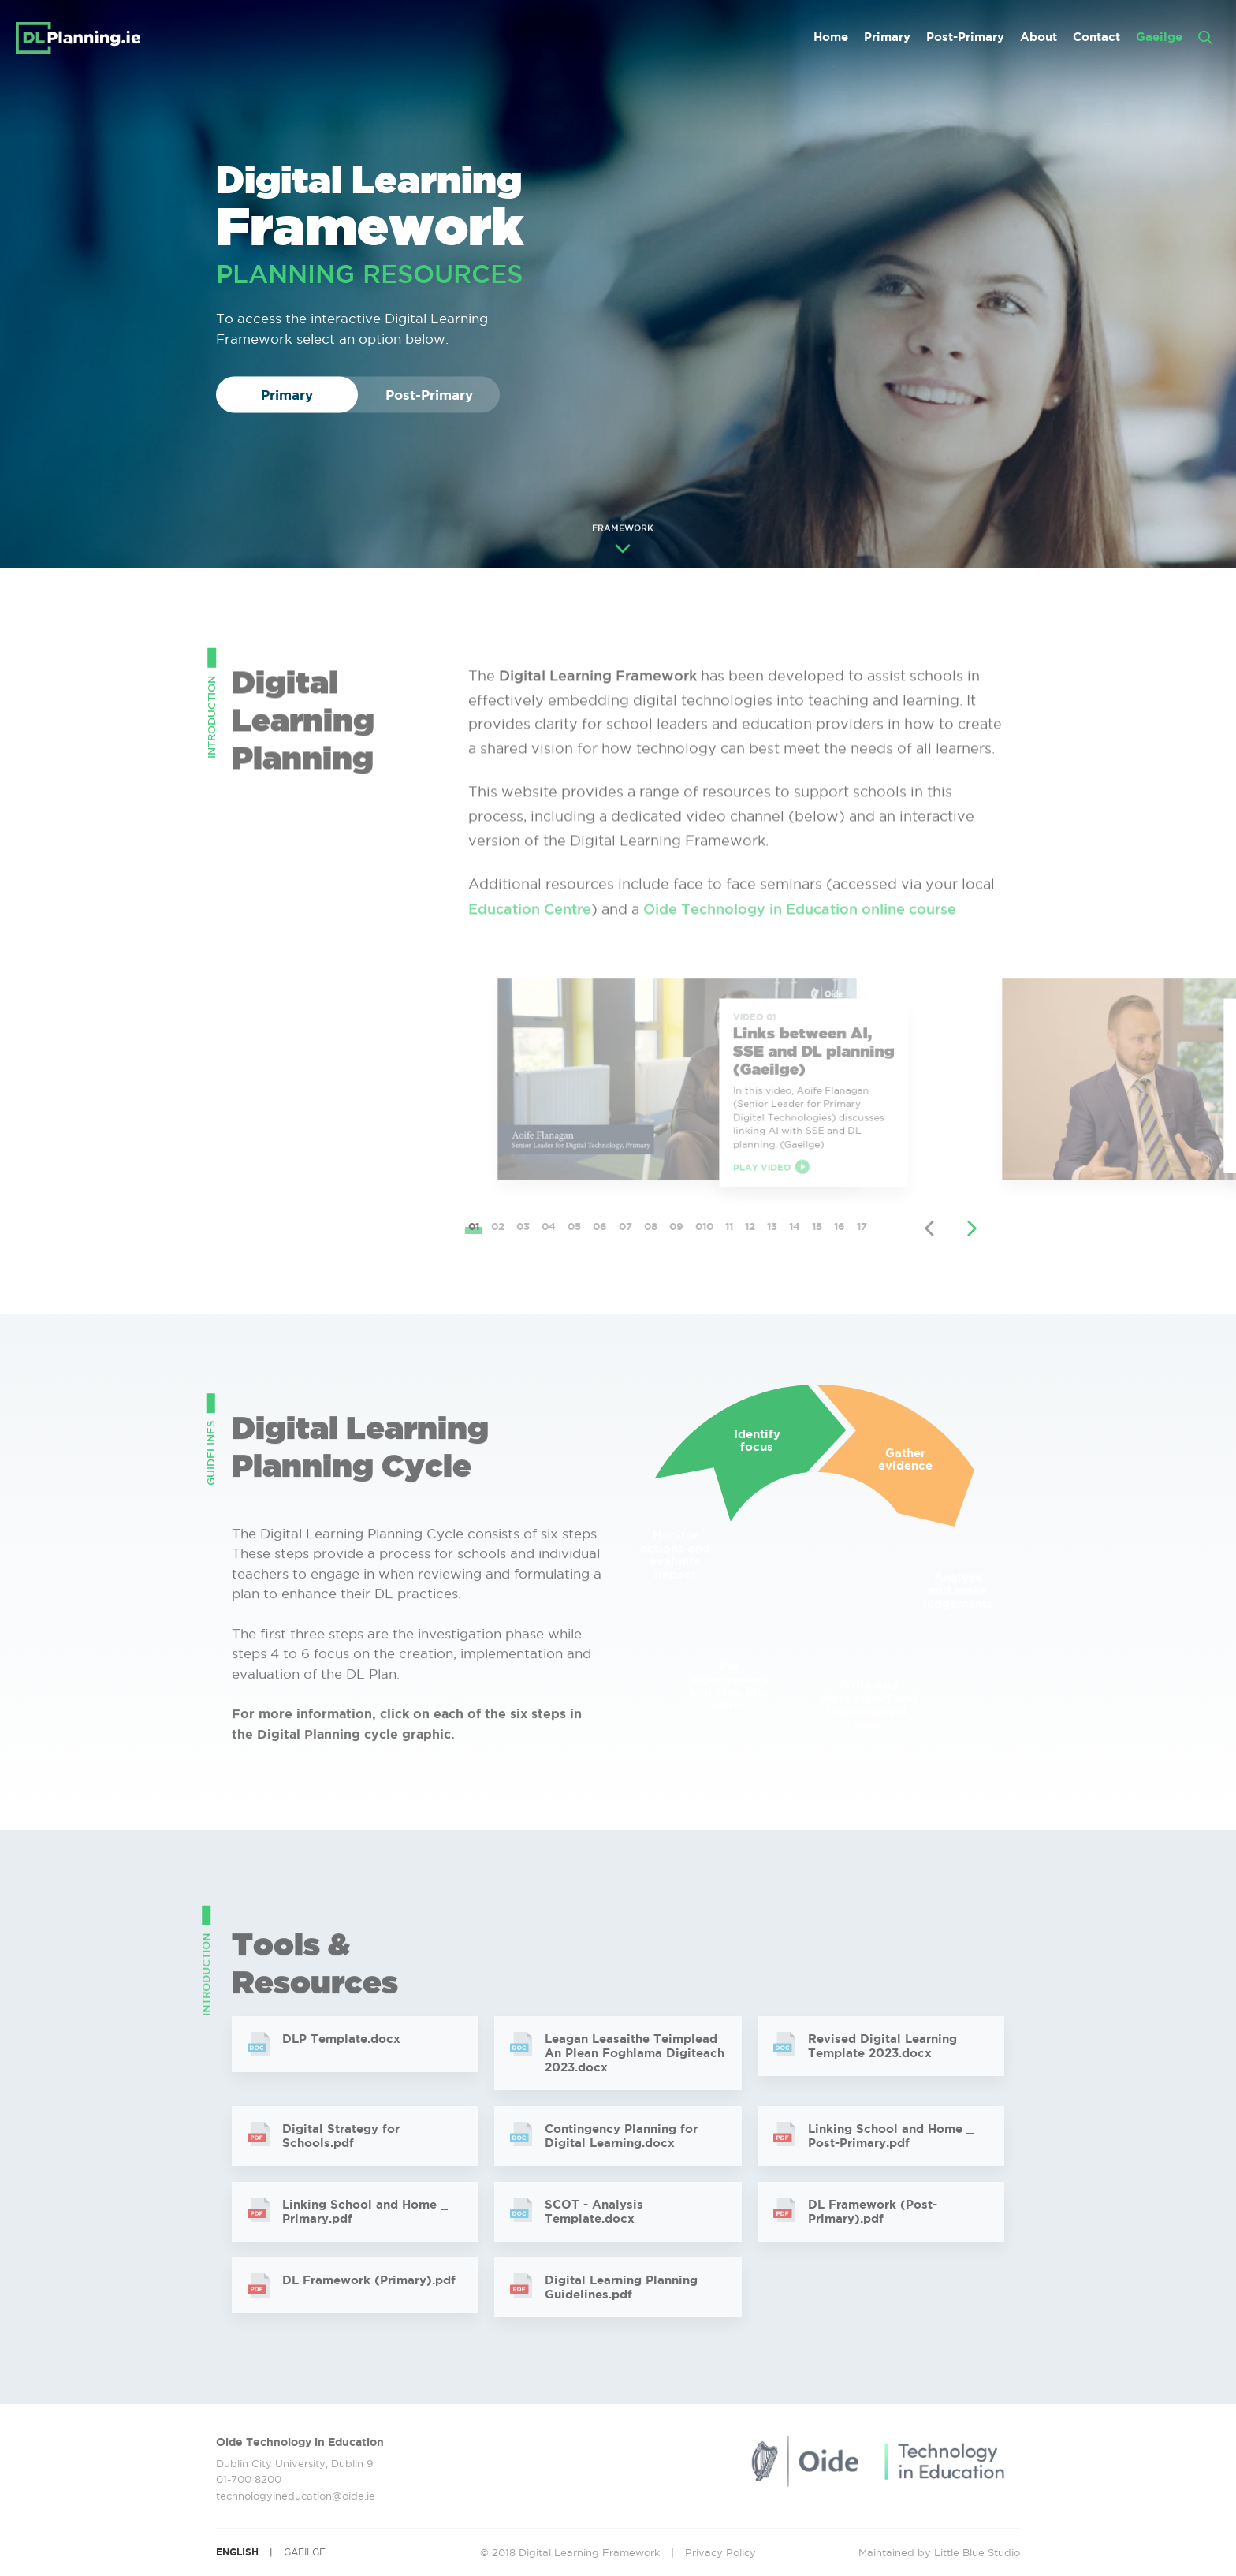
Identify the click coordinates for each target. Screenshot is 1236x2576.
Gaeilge (1159, 36)
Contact (1096, 36)
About (1038, 36)
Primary (887, 36)
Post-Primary (965, 36)
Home (830, 36)
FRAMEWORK (622, 541)
